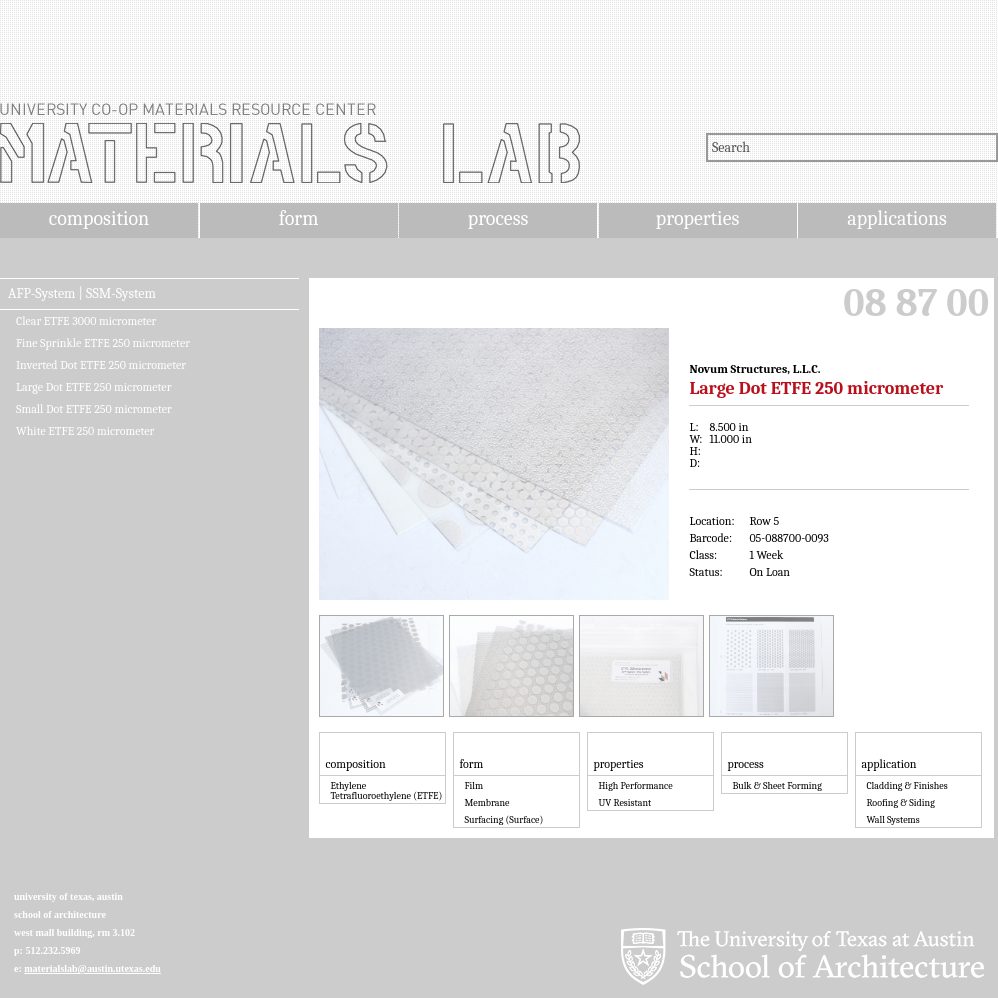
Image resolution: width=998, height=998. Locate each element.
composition (99, 218)
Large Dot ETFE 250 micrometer (93, 387)
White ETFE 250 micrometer (85, 431)
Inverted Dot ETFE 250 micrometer (101, 365)
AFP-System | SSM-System (82, 294)
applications (897, 218)
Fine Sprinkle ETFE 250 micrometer (103, 343)
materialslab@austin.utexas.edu (92, 968)
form (299, 218)
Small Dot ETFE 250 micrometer (94, 409)
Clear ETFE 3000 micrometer (86, 321)
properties (697, 218)
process (498, 218)
